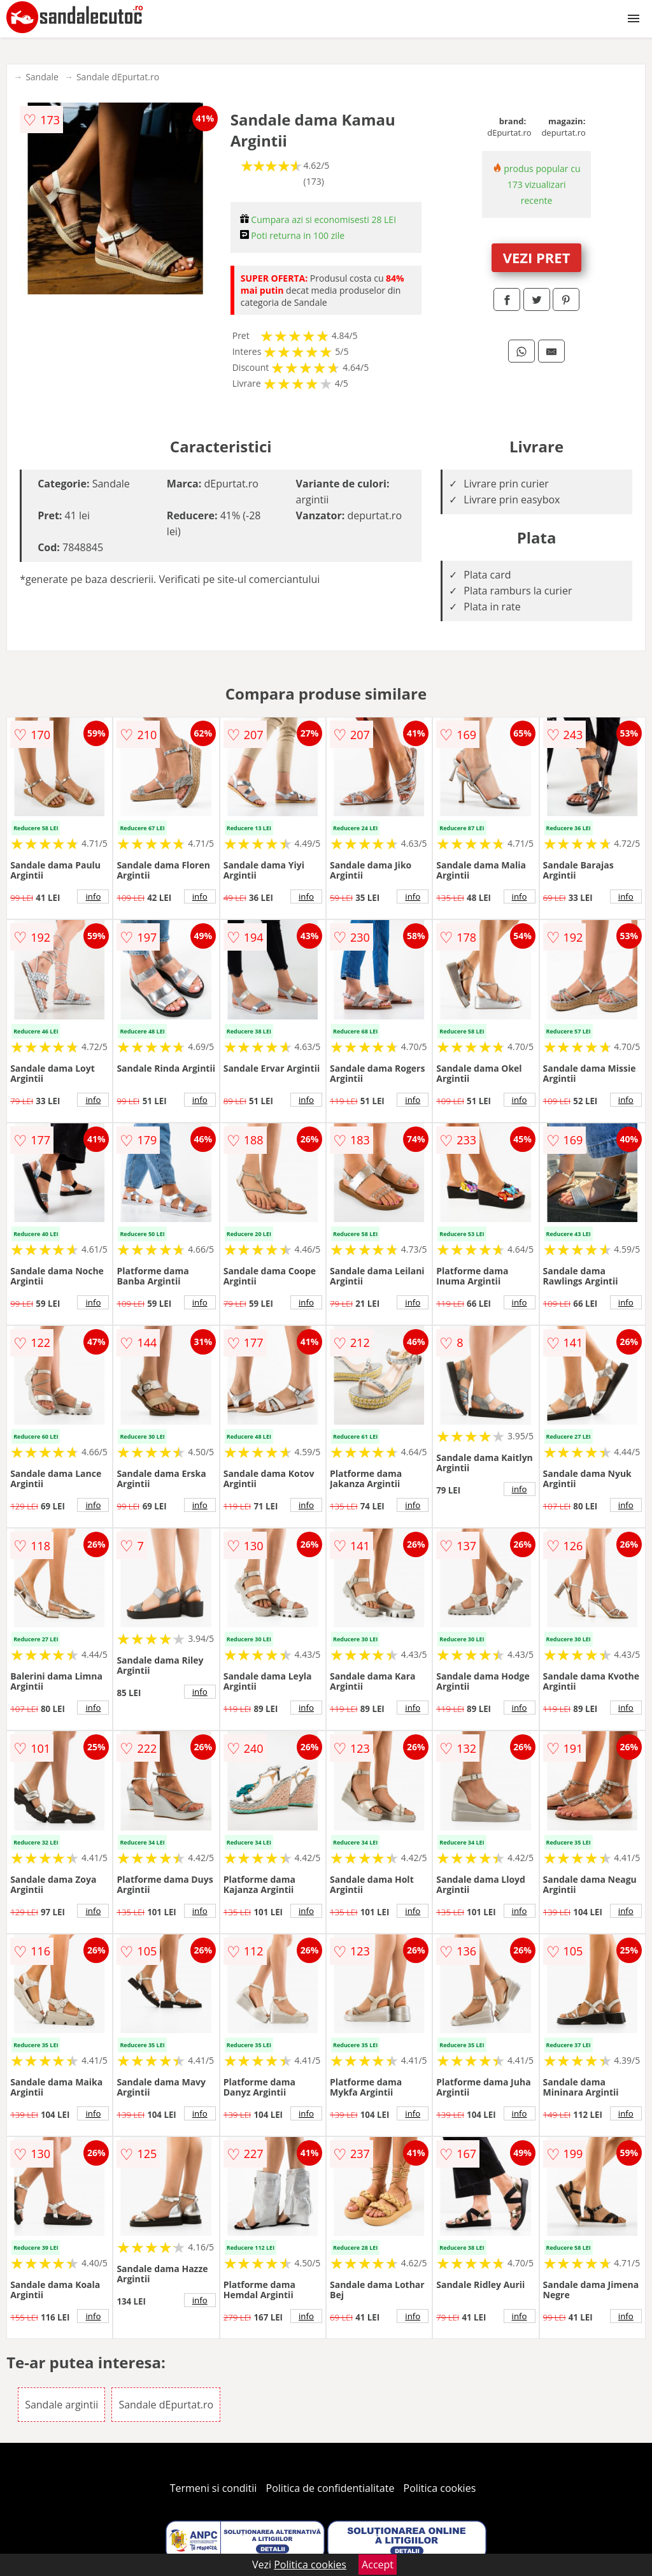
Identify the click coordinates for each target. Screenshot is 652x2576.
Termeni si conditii (213, 2488)
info (93, 896)
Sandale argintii (61, 2405)
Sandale (42, 77)
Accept (377, 2565)
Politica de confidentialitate (330, 2488)
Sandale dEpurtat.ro (117, 77)
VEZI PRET (536, 257)
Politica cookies (440, 2488)
